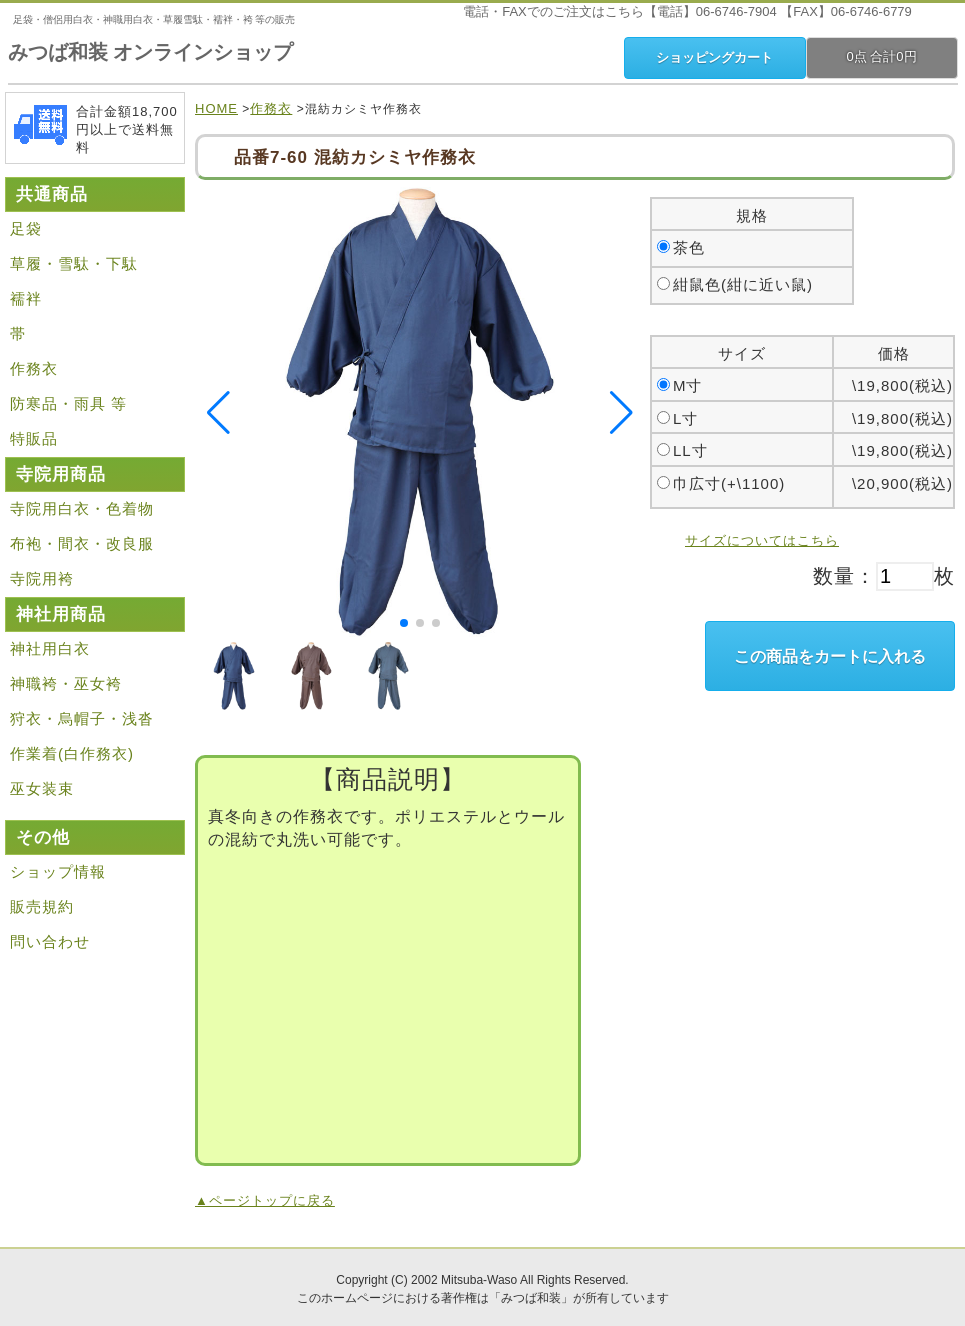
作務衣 (271, 108)
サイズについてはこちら (762, 540)
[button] (404, 623)
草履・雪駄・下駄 (74, 263)
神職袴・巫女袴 (66, 683)
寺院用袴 (42, 578)
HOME (216, 108)
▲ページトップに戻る (265, 1200)
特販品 (34, 438)
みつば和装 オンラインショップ (151, 52)
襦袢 (26, 298)
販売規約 (42, 906)
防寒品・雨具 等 (68, 403)
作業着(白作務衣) (72, 753)
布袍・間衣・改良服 (82, 543)
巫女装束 (42, 788)
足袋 (26, 228)
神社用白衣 (50, 648)
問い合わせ (50, 941)
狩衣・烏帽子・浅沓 (82, 718)
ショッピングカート (714, 57)
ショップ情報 (58, 871)
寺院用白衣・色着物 (82, 508)
